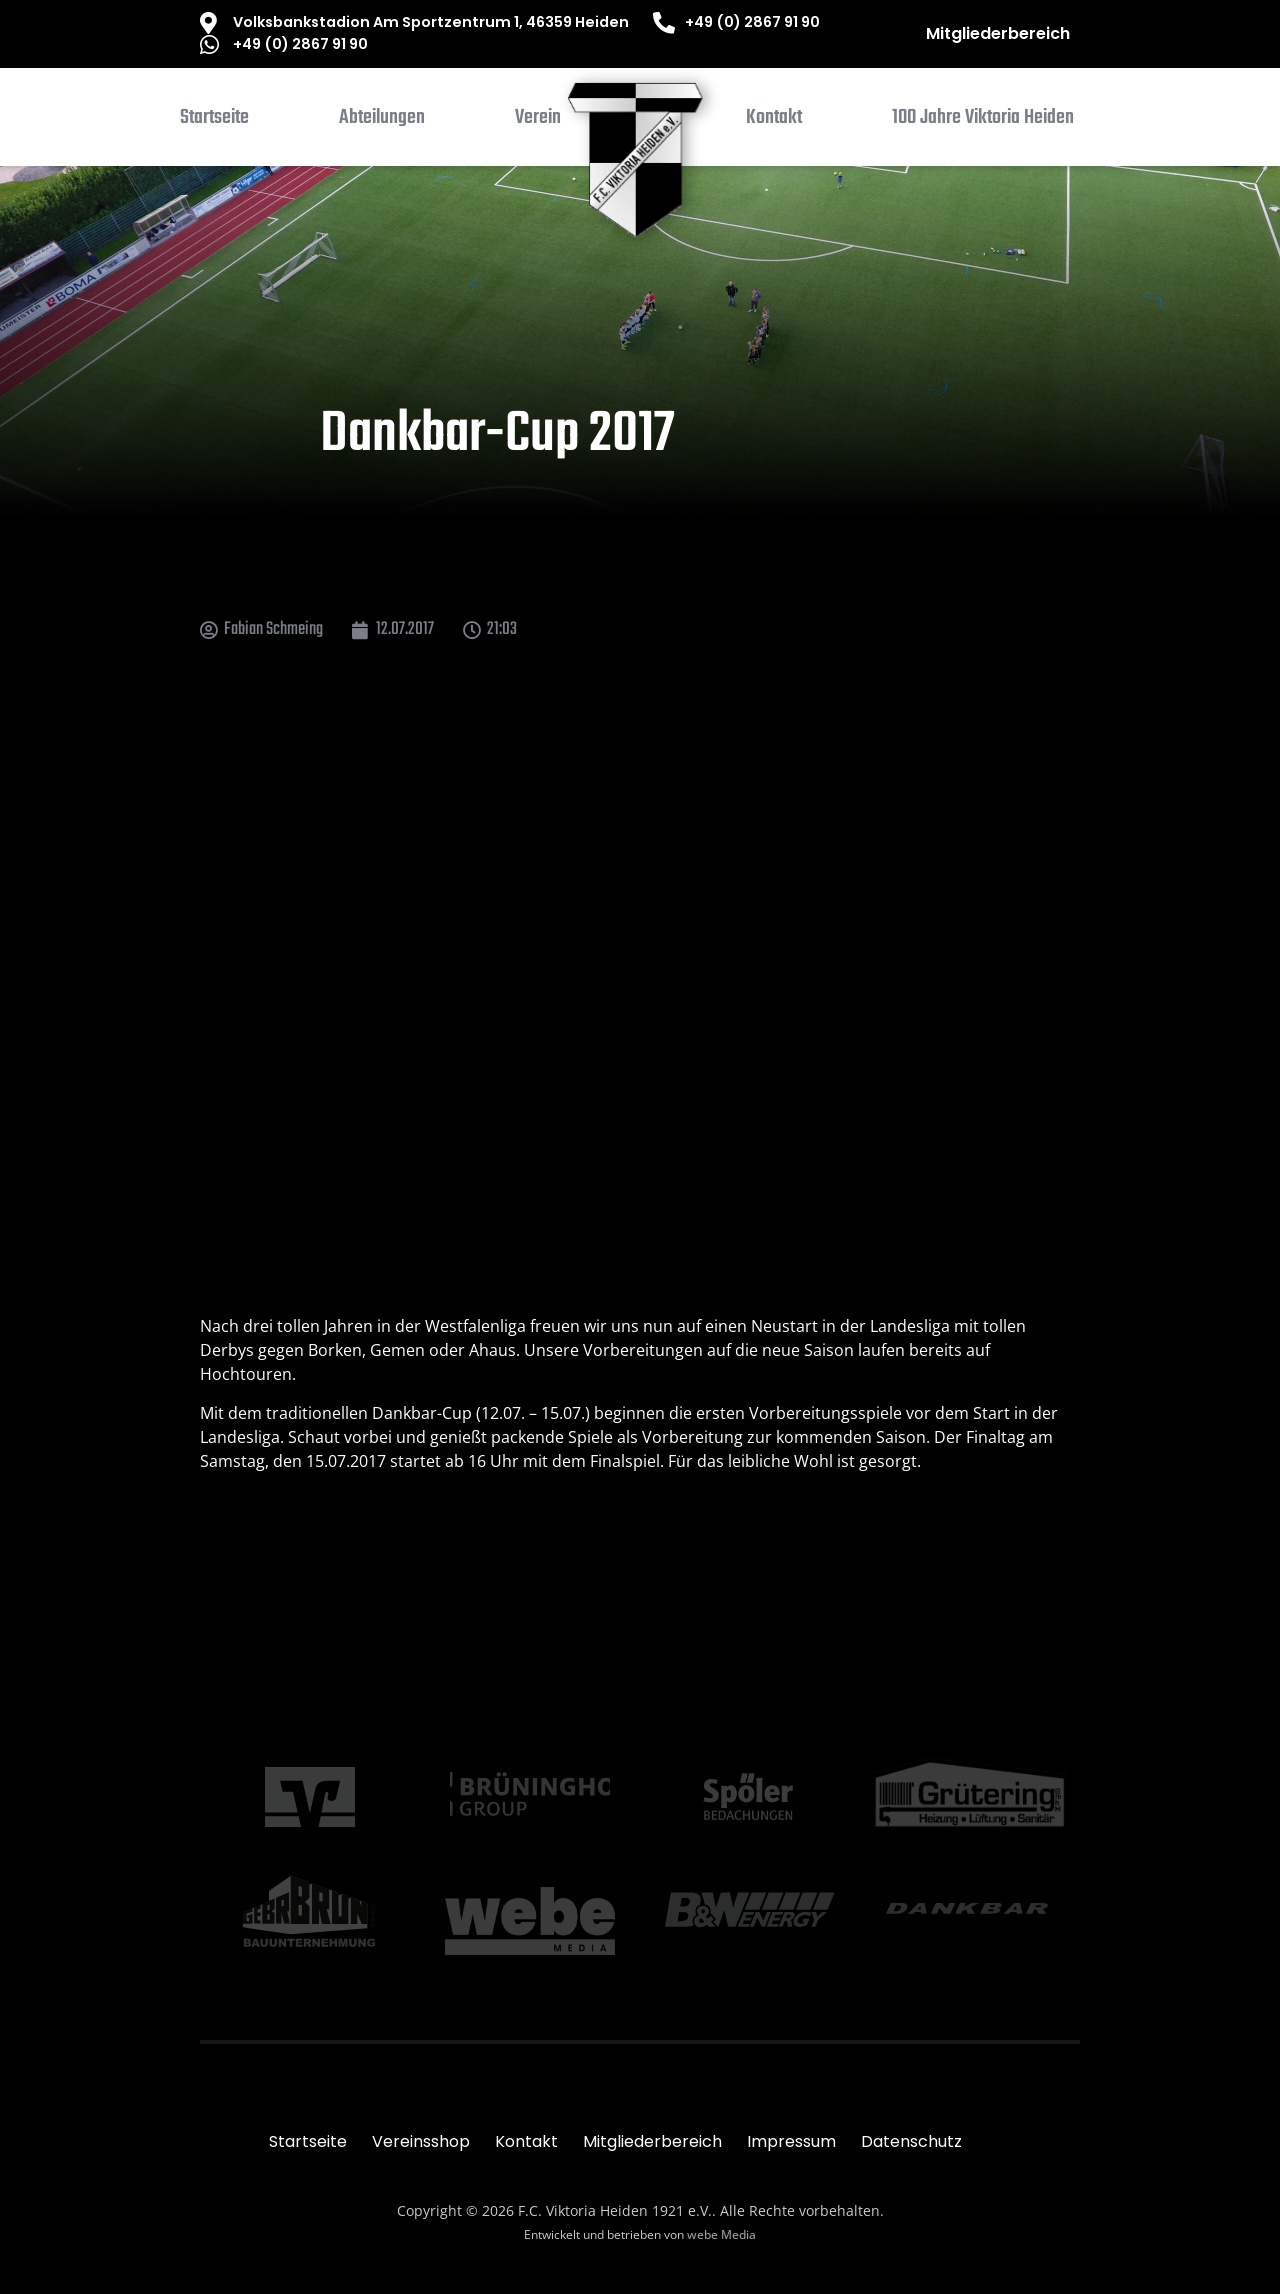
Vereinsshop (421, 2141)
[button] (382, 122)
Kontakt (526, 2141)
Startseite (308, 2141)
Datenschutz (911, 2141)
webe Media (721, 2234)
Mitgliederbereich (998, 33)
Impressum (791, 2141)
